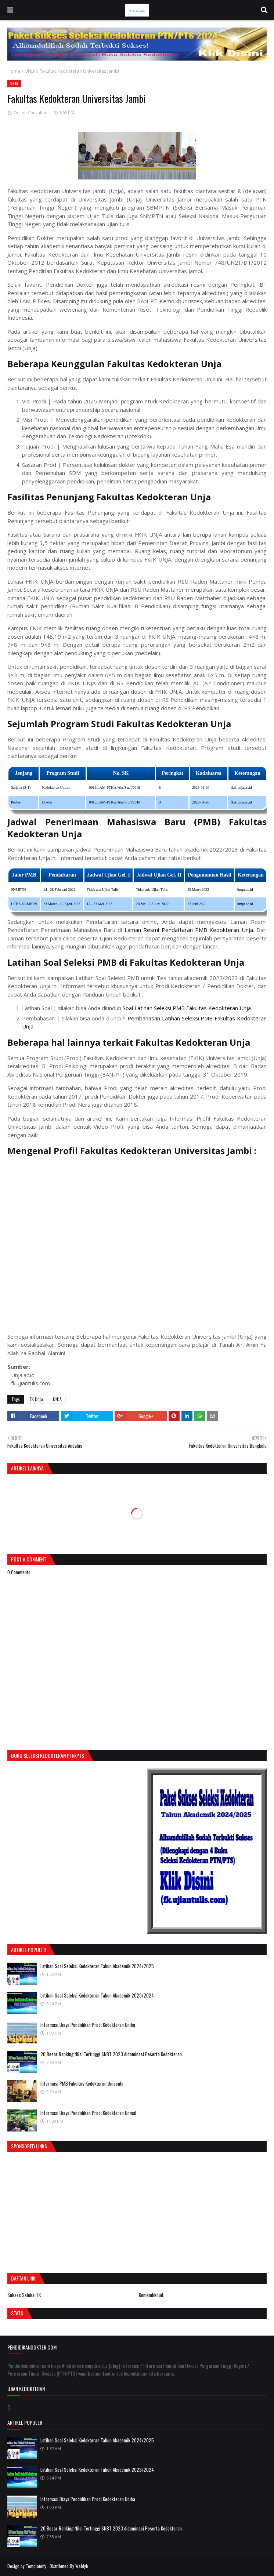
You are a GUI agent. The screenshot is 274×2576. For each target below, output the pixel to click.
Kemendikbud (151, 2295)
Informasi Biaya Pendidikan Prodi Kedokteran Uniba (87, 2024)
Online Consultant (31, 112)
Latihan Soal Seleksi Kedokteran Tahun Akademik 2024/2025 (97, 1966)
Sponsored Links (29, 2146)
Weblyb (81, 2566)
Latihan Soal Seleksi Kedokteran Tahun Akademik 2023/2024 (97, 1995)
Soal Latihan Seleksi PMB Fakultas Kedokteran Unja (187, 1008)
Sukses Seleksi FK (24, 2295)
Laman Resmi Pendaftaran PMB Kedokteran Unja (189, 929)
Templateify (36, 2566)
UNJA (30, 71)
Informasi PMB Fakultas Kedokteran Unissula (81, 2083)
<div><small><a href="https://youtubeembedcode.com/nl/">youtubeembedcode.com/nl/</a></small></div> (137, 1243)
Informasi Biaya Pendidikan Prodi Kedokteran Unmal (88, 2112)
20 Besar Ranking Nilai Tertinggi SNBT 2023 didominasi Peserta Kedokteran (111, 2054)
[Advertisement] (69, 2210)
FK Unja (36, 1399)
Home (13, 71)
